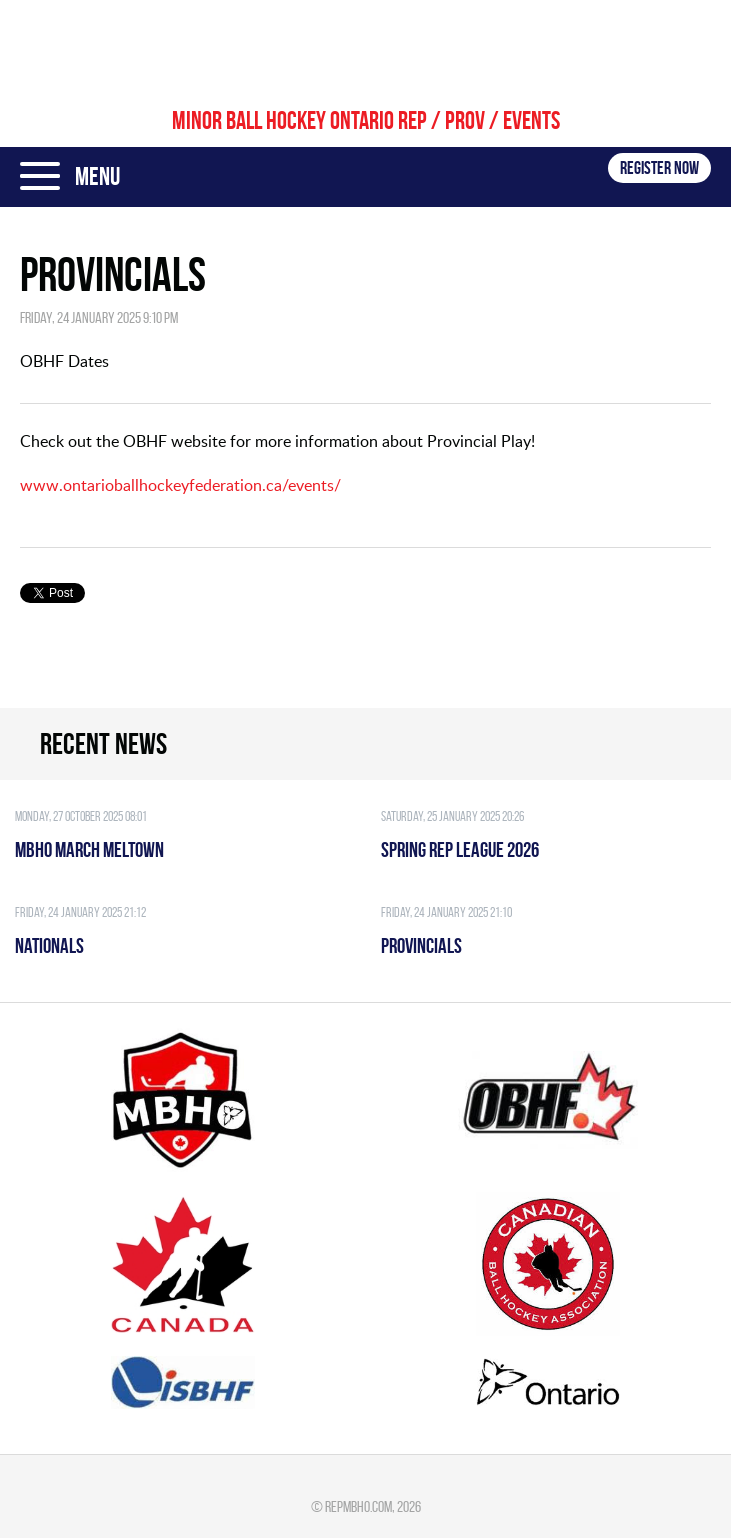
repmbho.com (358, 1506)
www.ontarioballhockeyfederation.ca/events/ (180, 485)
